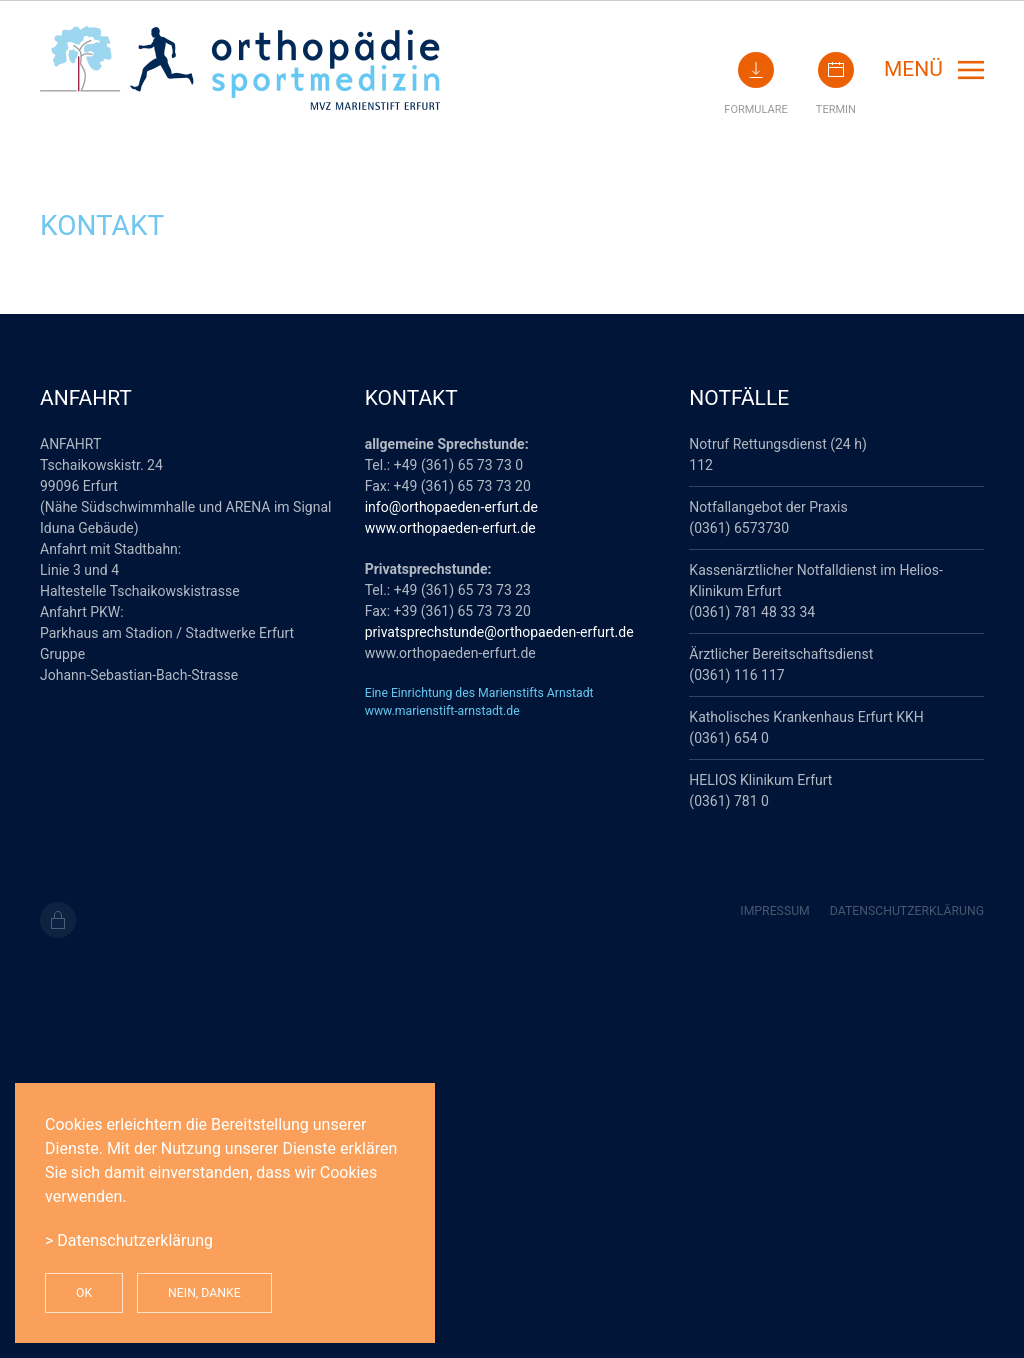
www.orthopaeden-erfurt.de (450, 528)
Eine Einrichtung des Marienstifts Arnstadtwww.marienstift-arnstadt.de (479, 702)
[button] (934, 70)
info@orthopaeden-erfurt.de (451, 507)
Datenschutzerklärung (907, 911)
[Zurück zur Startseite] (240, 69)
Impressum (774, 911)
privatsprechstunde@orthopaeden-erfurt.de (499, 632)
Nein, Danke (204, 1293)
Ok (84, 1293)
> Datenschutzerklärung (129, 1240)
